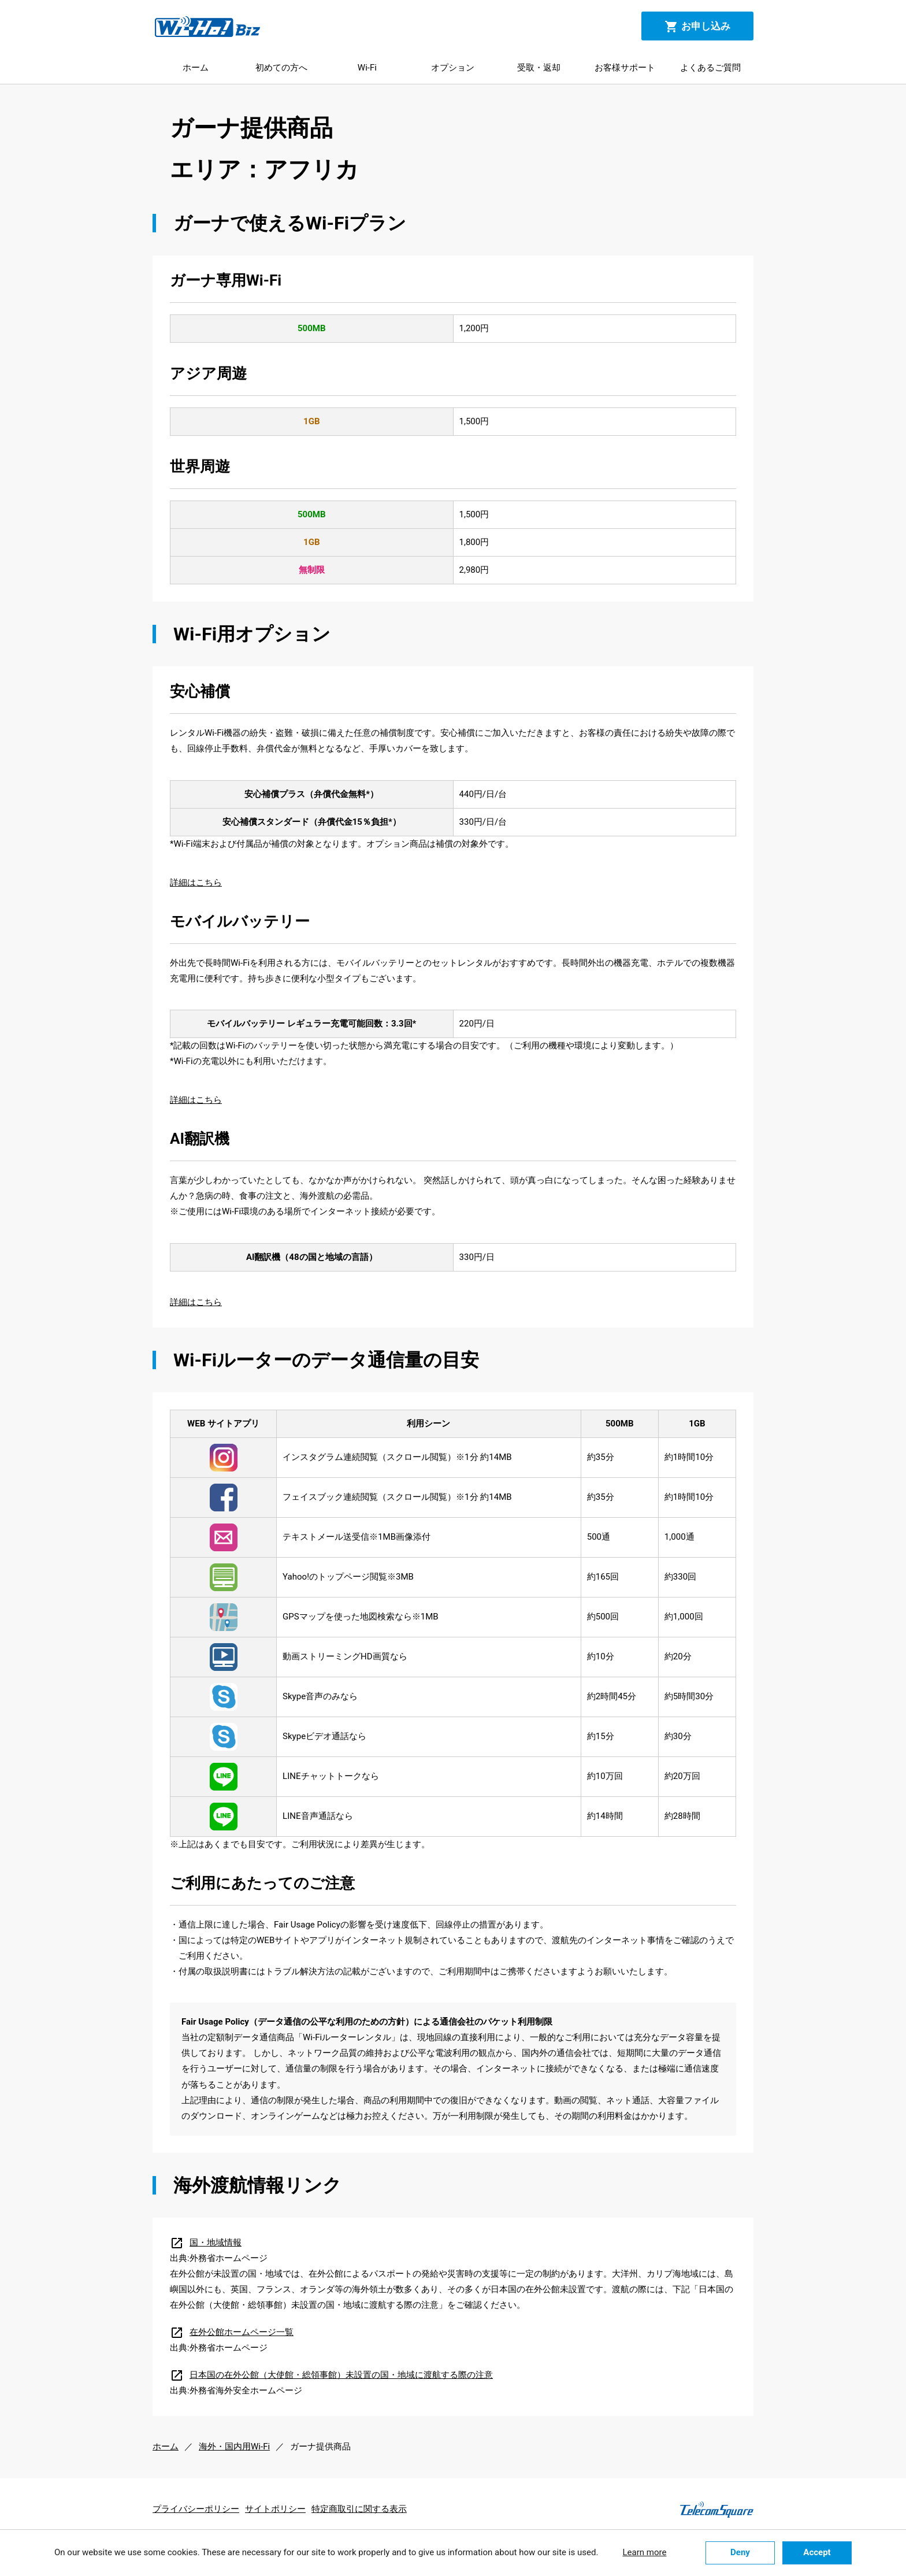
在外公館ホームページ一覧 (232, 2332)
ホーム (196, 67)
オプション (452, 67)
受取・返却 (538, 67)
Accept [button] (816, 2552)
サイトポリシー (275, 2509)
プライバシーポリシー (196, 2509)
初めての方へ (281, 67)
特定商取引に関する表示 (359, 2509)
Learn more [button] (644, 2552)
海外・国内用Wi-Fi (234, 2446)
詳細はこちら (196, 882)
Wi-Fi (367, 67)
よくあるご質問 (710, 67)
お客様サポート (625, 67)
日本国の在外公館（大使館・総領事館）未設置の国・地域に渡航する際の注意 (331, 2375)
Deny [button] (740, 2552)
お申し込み (697, 27)
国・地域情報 (206, 2242)
